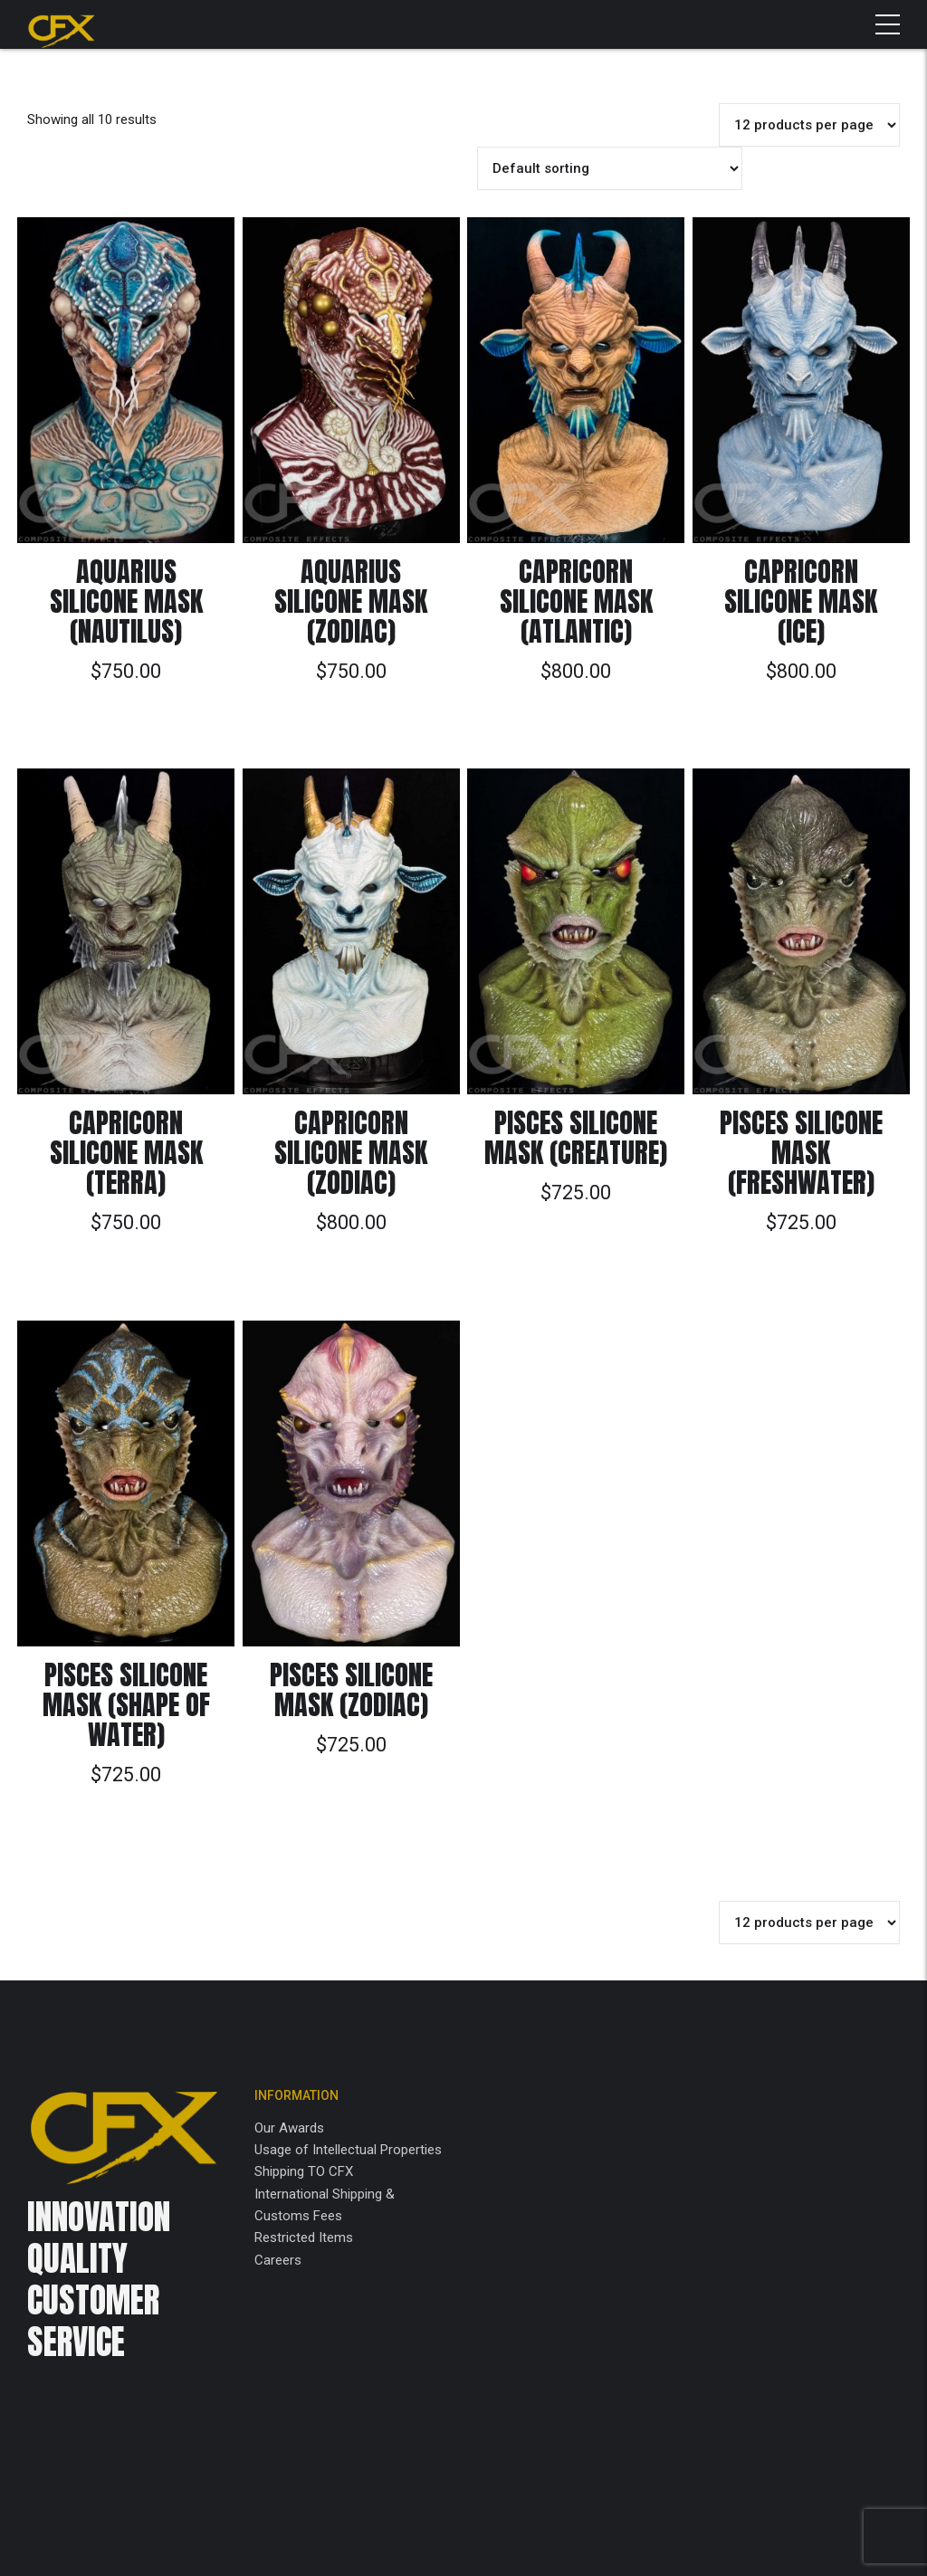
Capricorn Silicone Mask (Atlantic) (576, 601)
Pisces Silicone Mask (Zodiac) (351, 1690)
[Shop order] (609, 168)
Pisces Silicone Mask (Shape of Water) (126, 1705)
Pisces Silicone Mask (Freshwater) (801, 1152)
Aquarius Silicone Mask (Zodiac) (350, 601)
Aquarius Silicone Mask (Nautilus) (126, 601)
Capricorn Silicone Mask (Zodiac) (350, 1152)
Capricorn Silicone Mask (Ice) (800, 601)
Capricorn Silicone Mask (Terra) (126, 1152)
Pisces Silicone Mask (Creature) (575, 1137)
